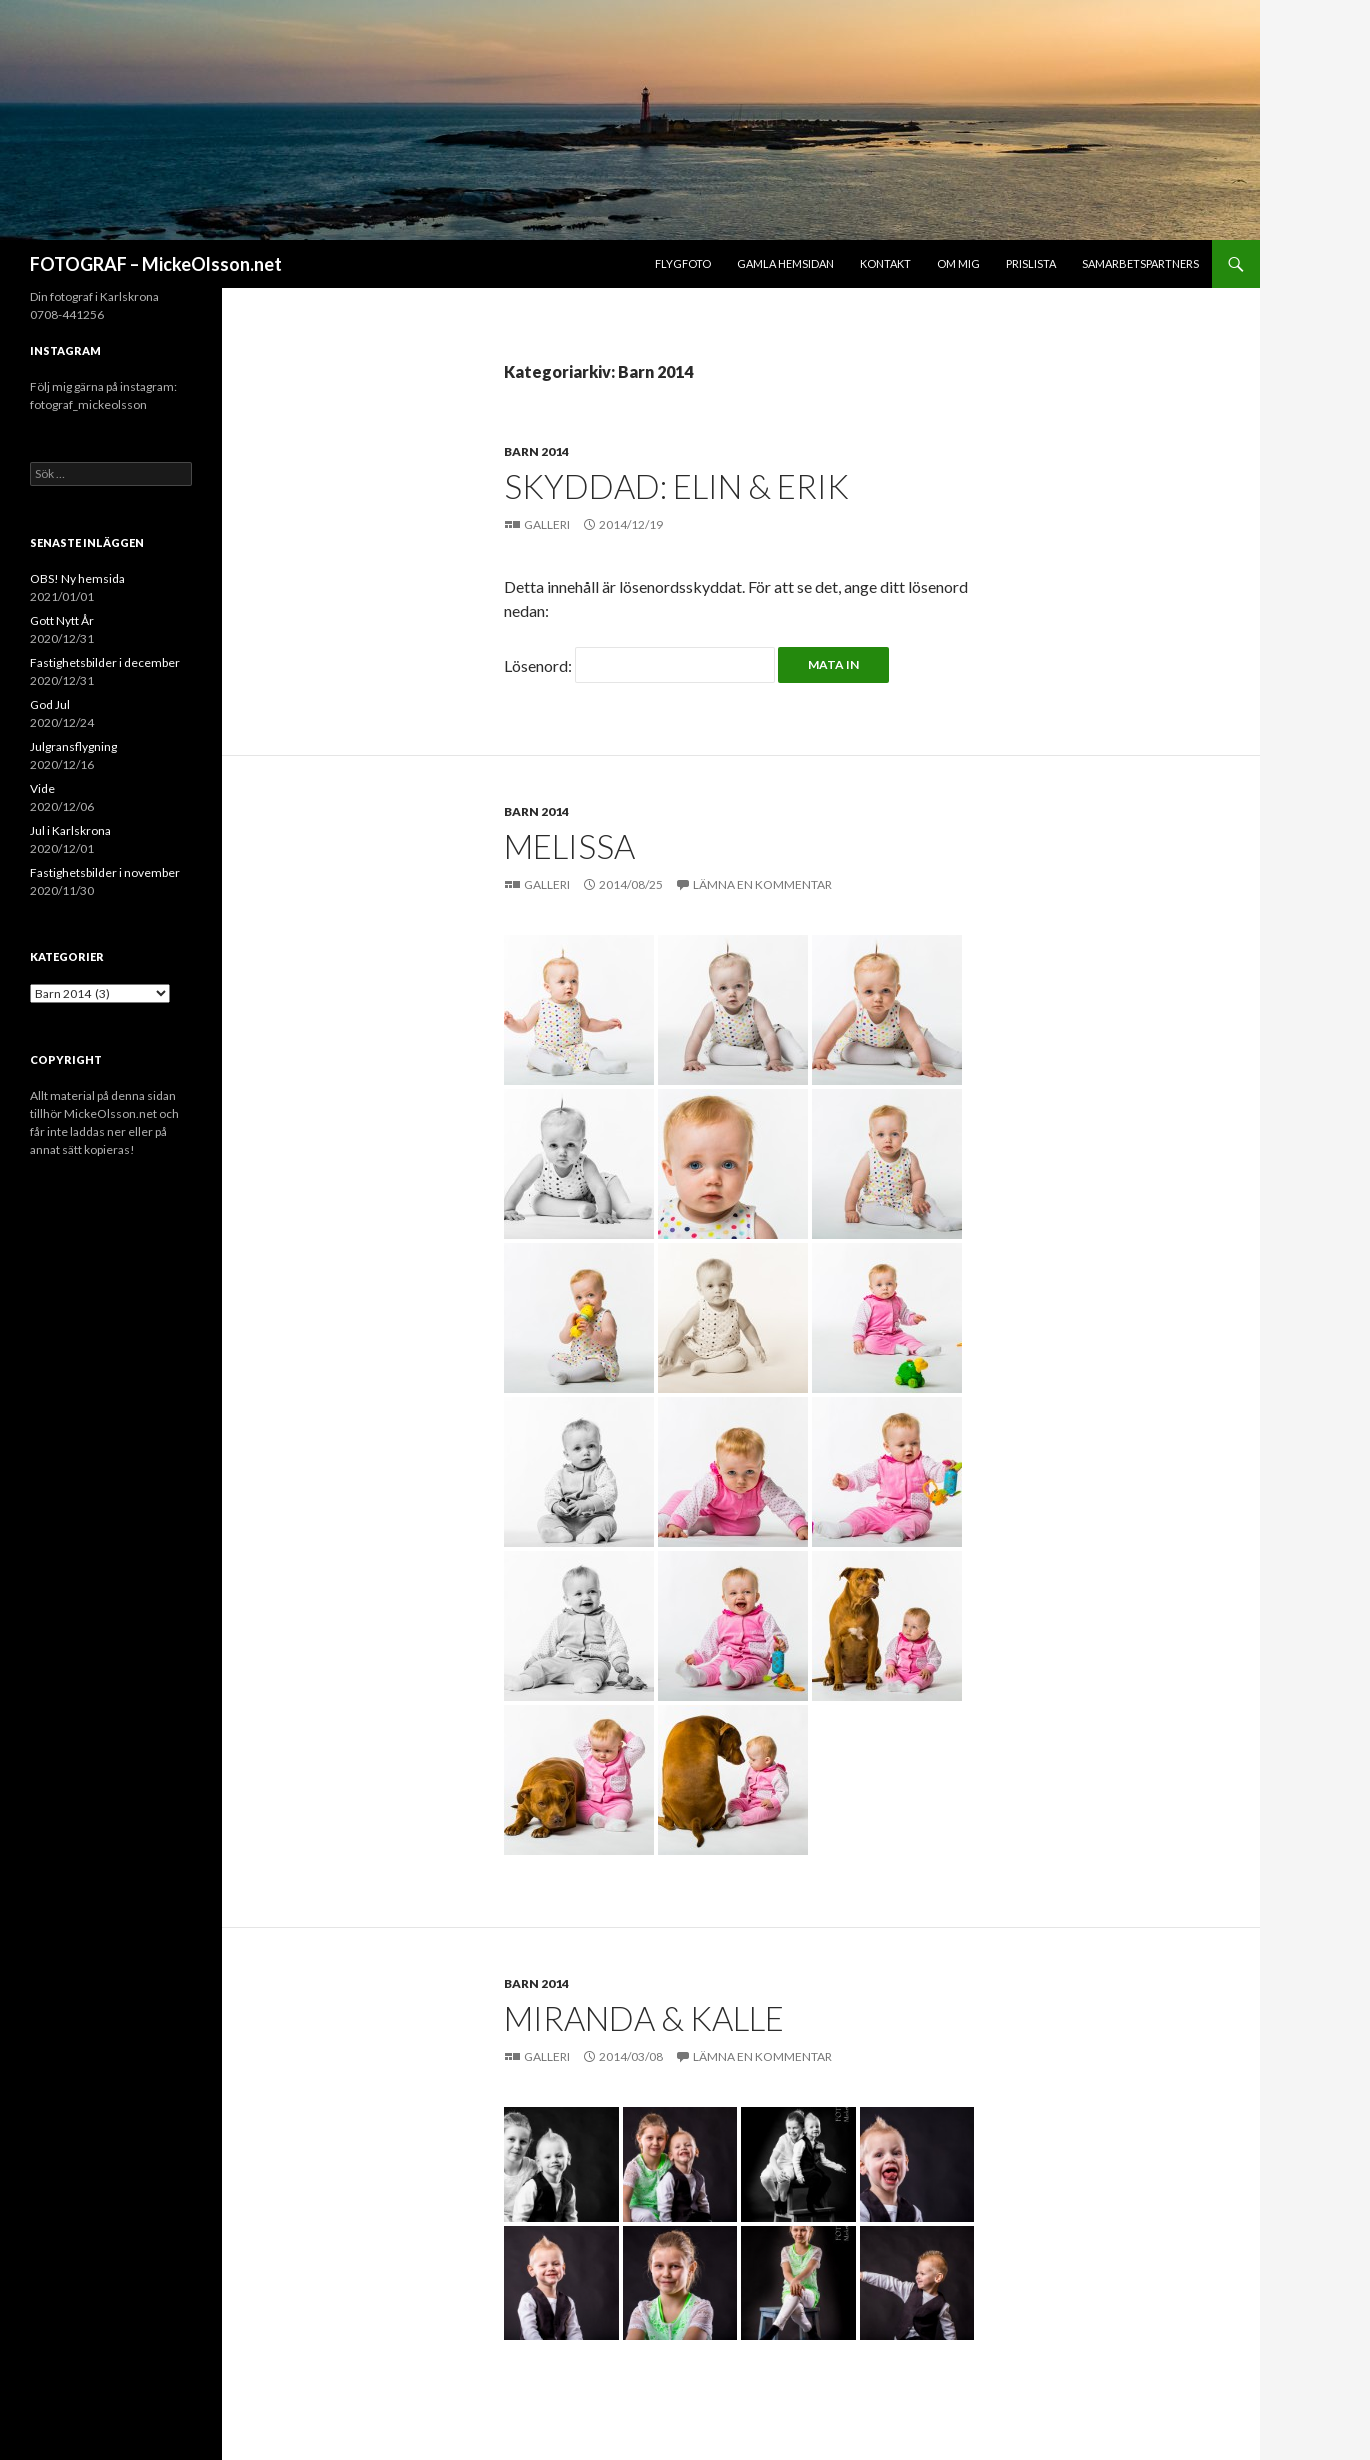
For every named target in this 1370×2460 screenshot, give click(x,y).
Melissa (569, 846)
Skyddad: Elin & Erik (676, 486)
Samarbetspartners (1140, 263)
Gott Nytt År (62, 620)
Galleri (548, 524)
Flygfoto (683, 263)
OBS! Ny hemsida (77, 578)
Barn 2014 (536, 451)
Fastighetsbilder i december (105, 662)
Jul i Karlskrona (70, 830)
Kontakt (885, 263)
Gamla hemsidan (785, 263)
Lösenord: (639, 665)
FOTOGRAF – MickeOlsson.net (156, 264)
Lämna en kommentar (762, 884)
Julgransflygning (73, 746)
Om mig (958, 263)
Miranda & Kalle (644, 2018)
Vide (42, 788)
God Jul (50, 704)
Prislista (1031, 263)
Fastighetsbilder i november (105, 872)
